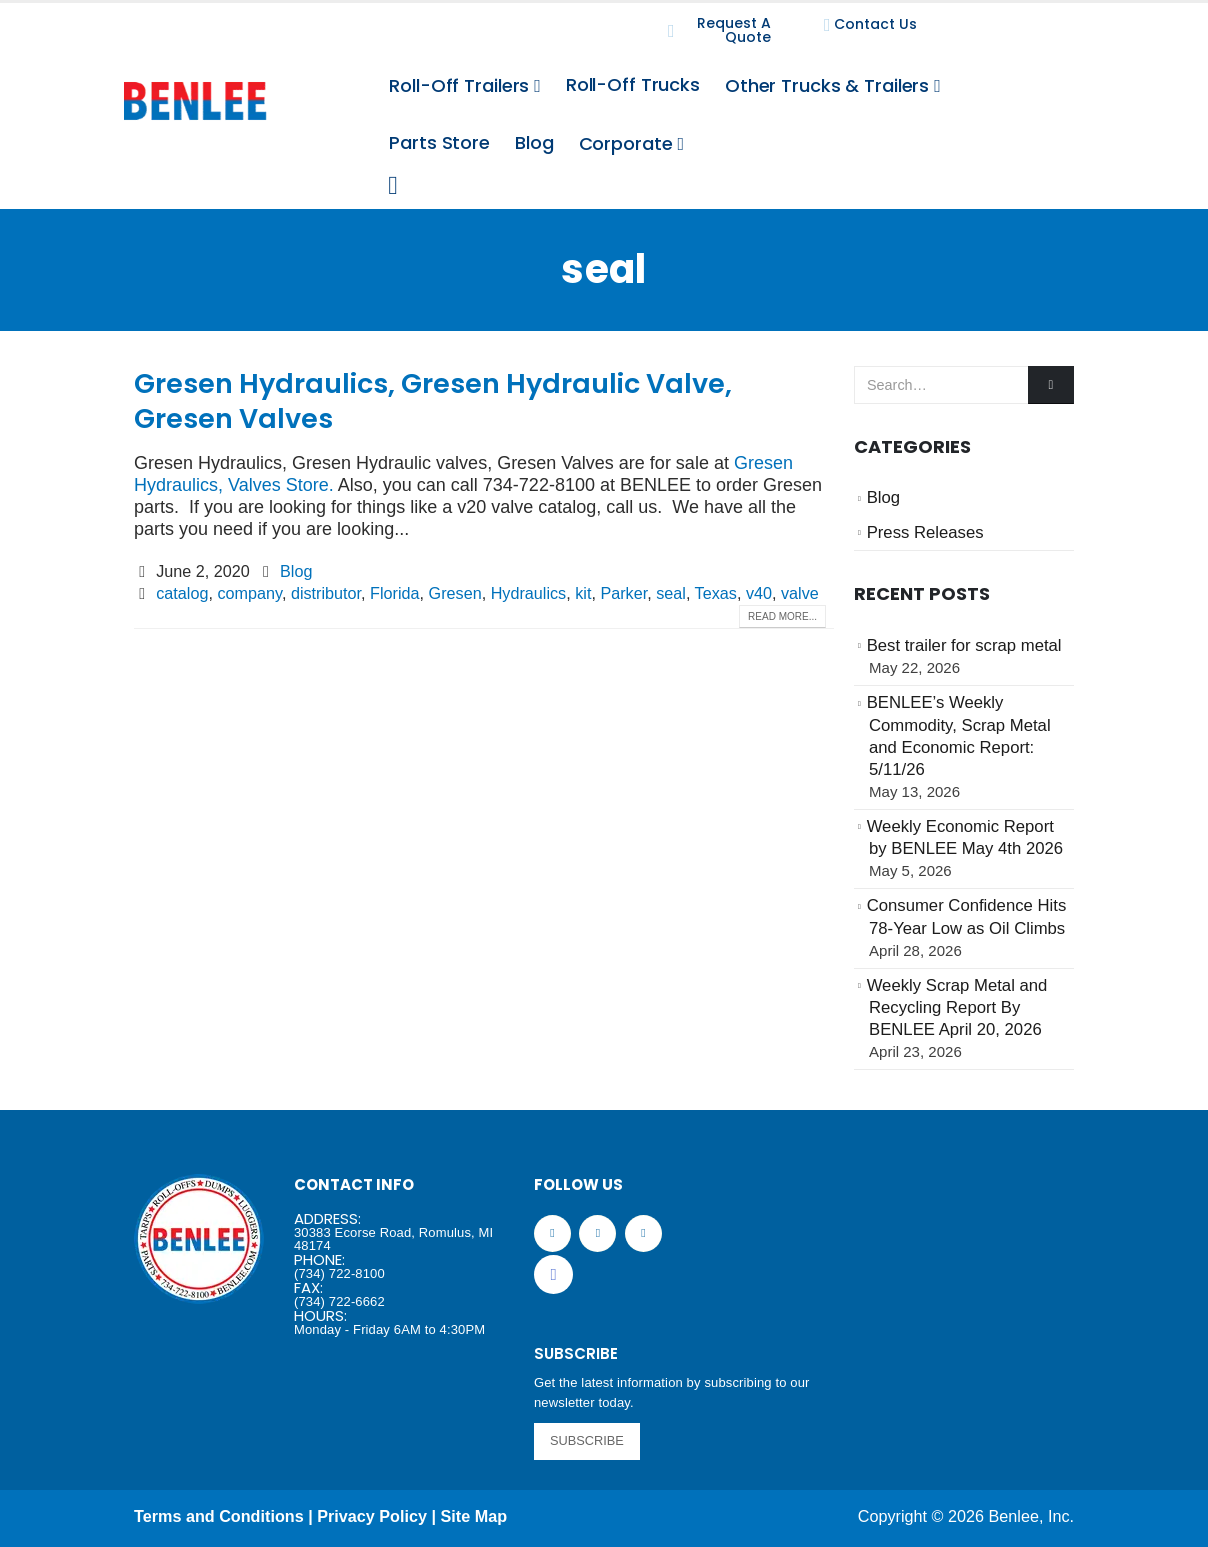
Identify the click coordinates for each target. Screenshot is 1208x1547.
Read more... (782, 616)
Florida (394, 593)
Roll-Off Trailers (459, 85)
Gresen (455, 593)
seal (671, 593)
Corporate (626, 143)
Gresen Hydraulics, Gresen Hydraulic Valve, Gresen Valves (433, 401)
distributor (326, 593)
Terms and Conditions (219, 1516)
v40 (759, 593)
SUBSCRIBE (587, 1440)
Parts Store (439, 142)
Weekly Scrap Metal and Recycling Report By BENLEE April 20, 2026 (957, 1008)
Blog (534, 142)
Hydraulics (529, 593)
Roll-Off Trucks (633, 84)
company (249, 593)
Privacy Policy (372, 1516)
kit (583, 593)
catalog (182, 593)
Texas (716, 593)
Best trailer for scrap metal (964, 645)
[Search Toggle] (392, 186)
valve (800, 593)
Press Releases (925, 532)
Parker (623, 593)
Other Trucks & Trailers (827, 85)
